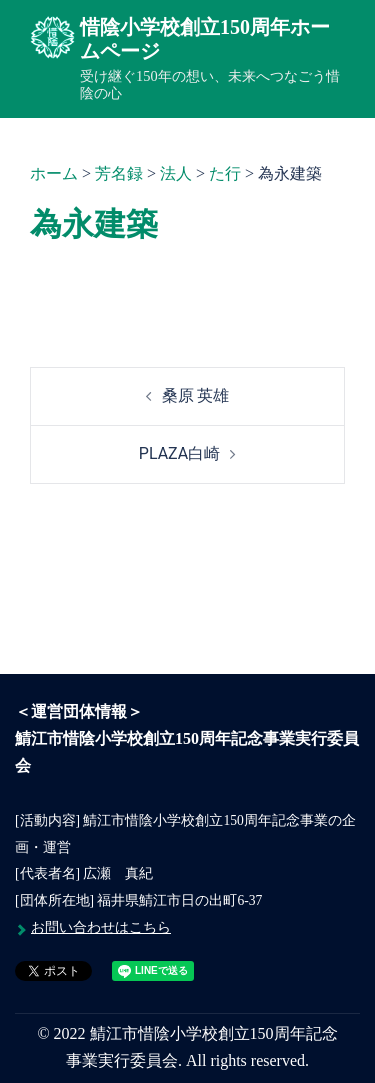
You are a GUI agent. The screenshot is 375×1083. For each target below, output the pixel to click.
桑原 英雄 (196, 395)
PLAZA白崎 (179, 453)
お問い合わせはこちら (101, 927)
